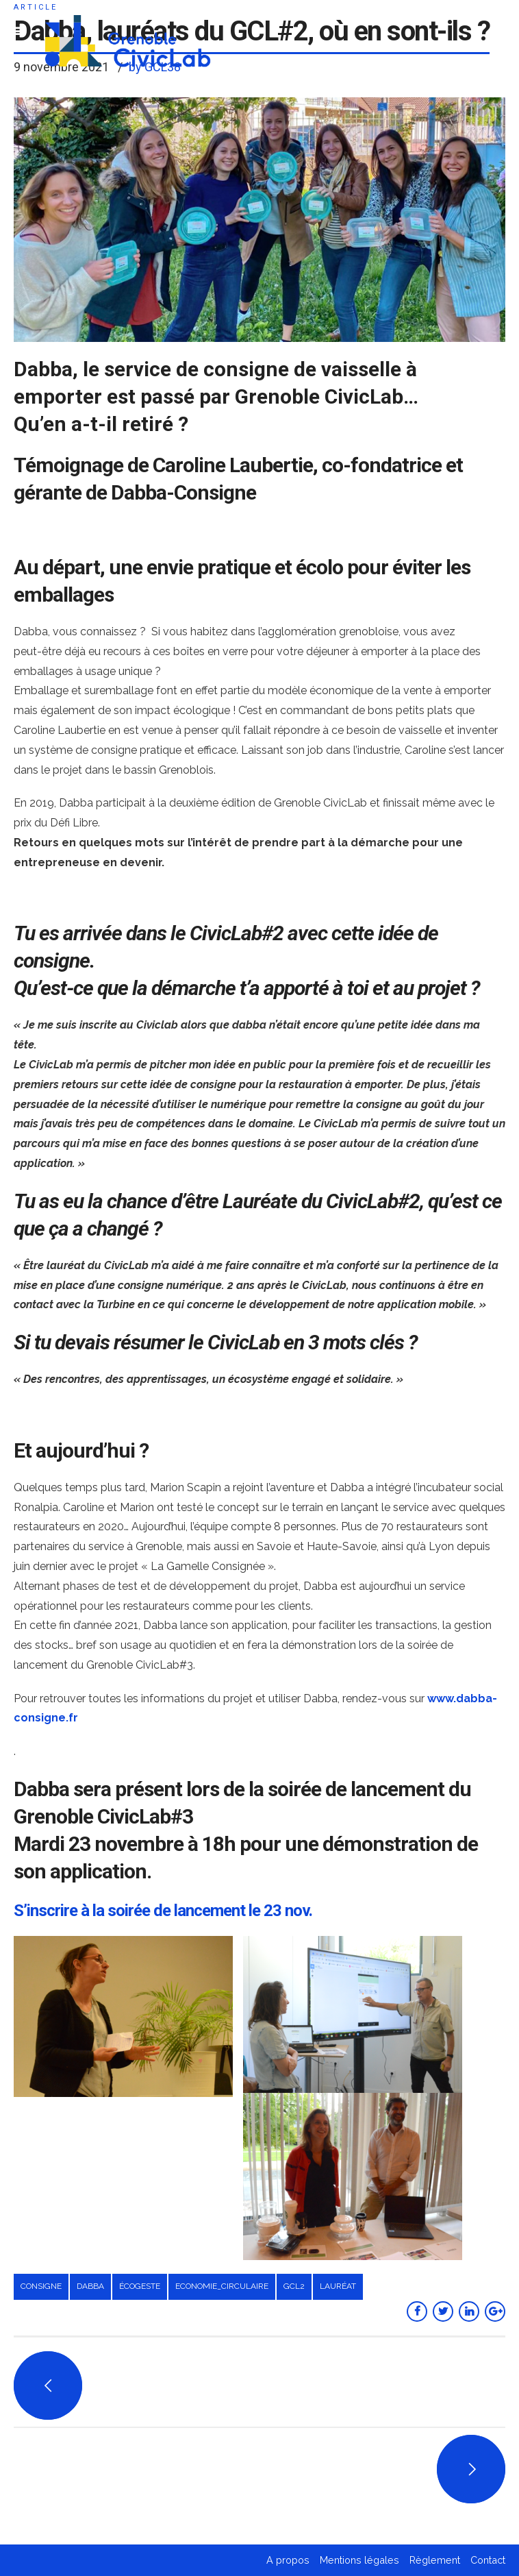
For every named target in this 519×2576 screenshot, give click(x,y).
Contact (487, 2560)
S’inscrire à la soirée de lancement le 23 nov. (163, 1910)
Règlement (434, 2560)
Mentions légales (359, 2560)
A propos (287, 2560)
